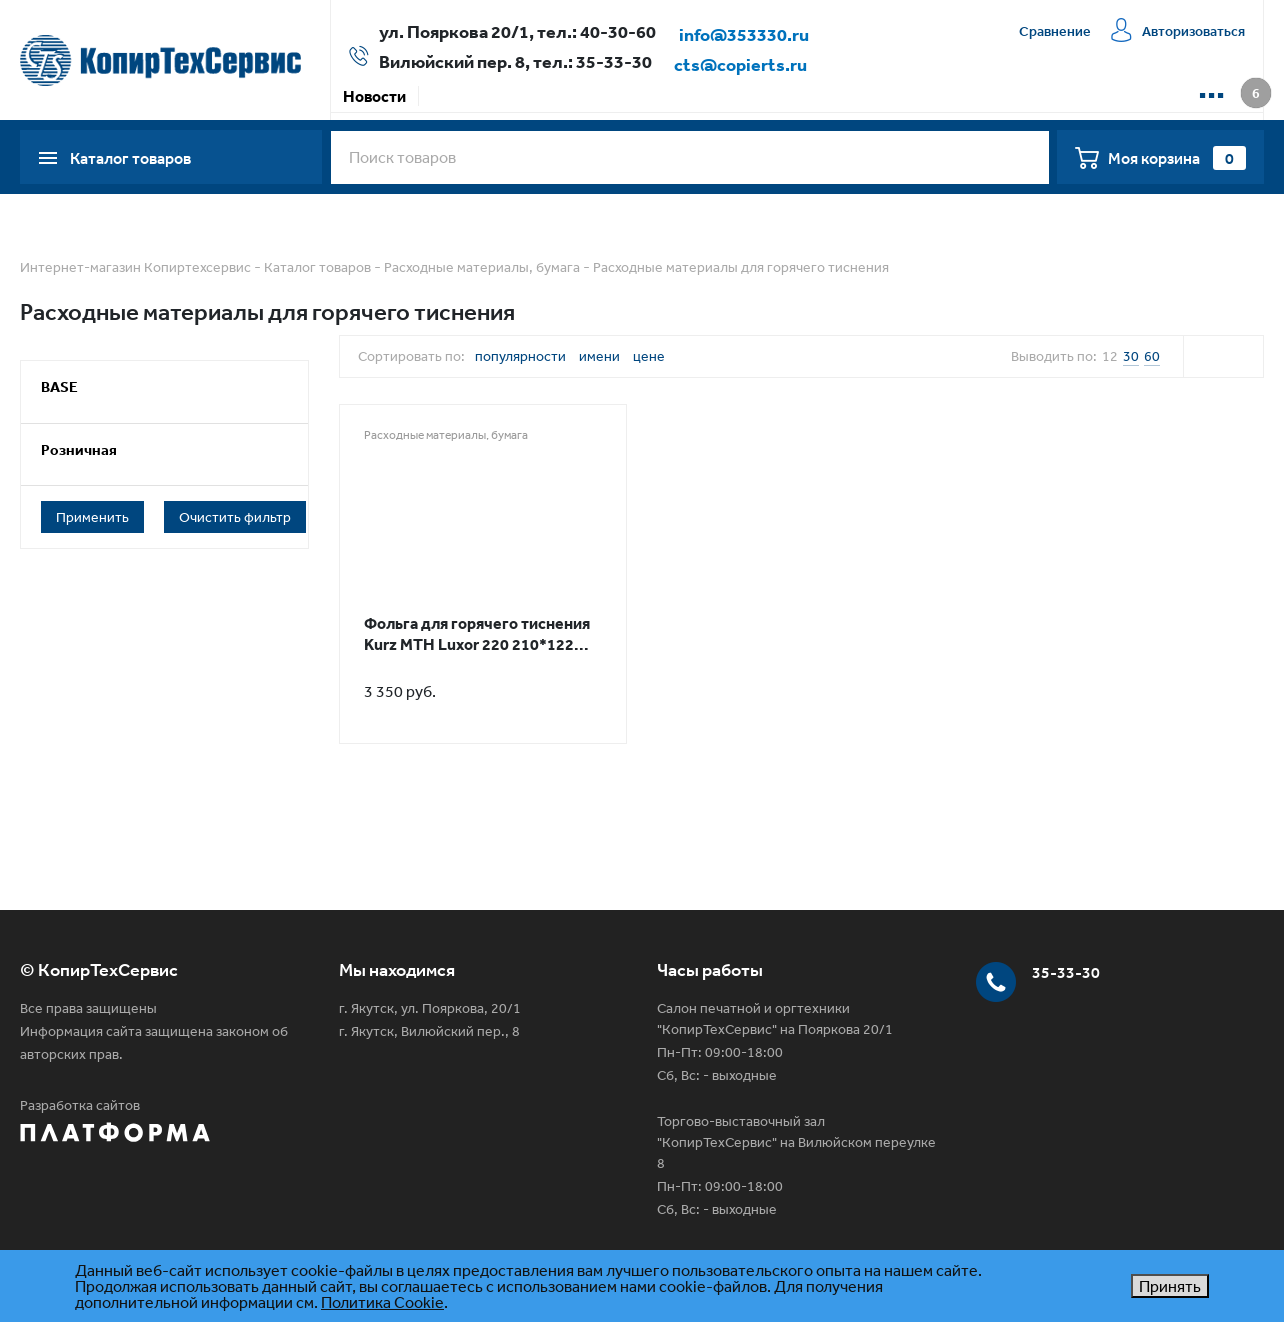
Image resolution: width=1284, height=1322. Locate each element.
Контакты (925, 96)
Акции (454, 96)
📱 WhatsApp (1036, 96)
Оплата (530, 96)
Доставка (617, 96)
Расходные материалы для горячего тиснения (741, 267)
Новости (374, 96)
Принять (1170, 1286)
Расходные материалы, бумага (482, 267)
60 (1152, 356)
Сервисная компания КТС (770, 96)
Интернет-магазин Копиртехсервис (135, 267)
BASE (59, 386)
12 (1110, 356)
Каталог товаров (317, 267)
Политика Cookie (382, 1302)
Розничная (79, 449)
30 (1131, 356)
